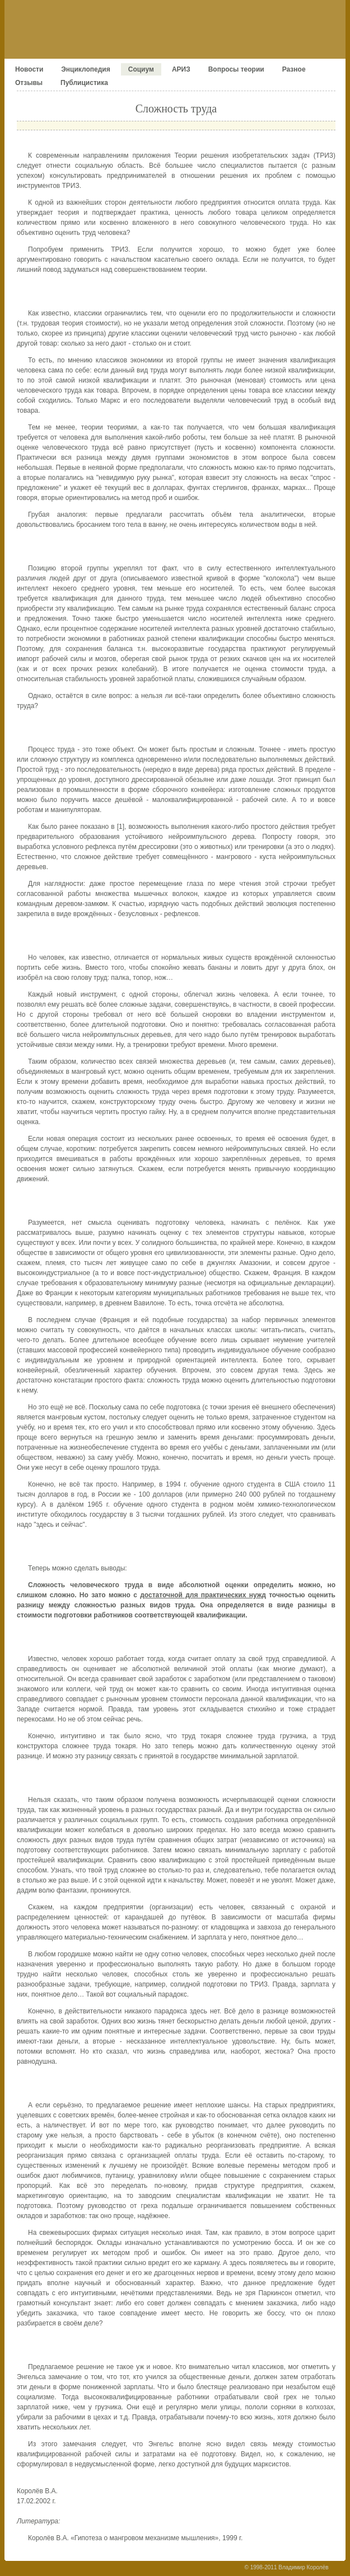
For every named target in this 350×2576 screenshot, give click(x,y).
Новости (29, 69)
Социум (141, 69)
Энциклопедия (85, 69)
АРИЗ (181, 69)
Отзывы (29, 83)
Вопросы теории (236, 69)
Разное (294, 69)
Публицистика (84, 83)
